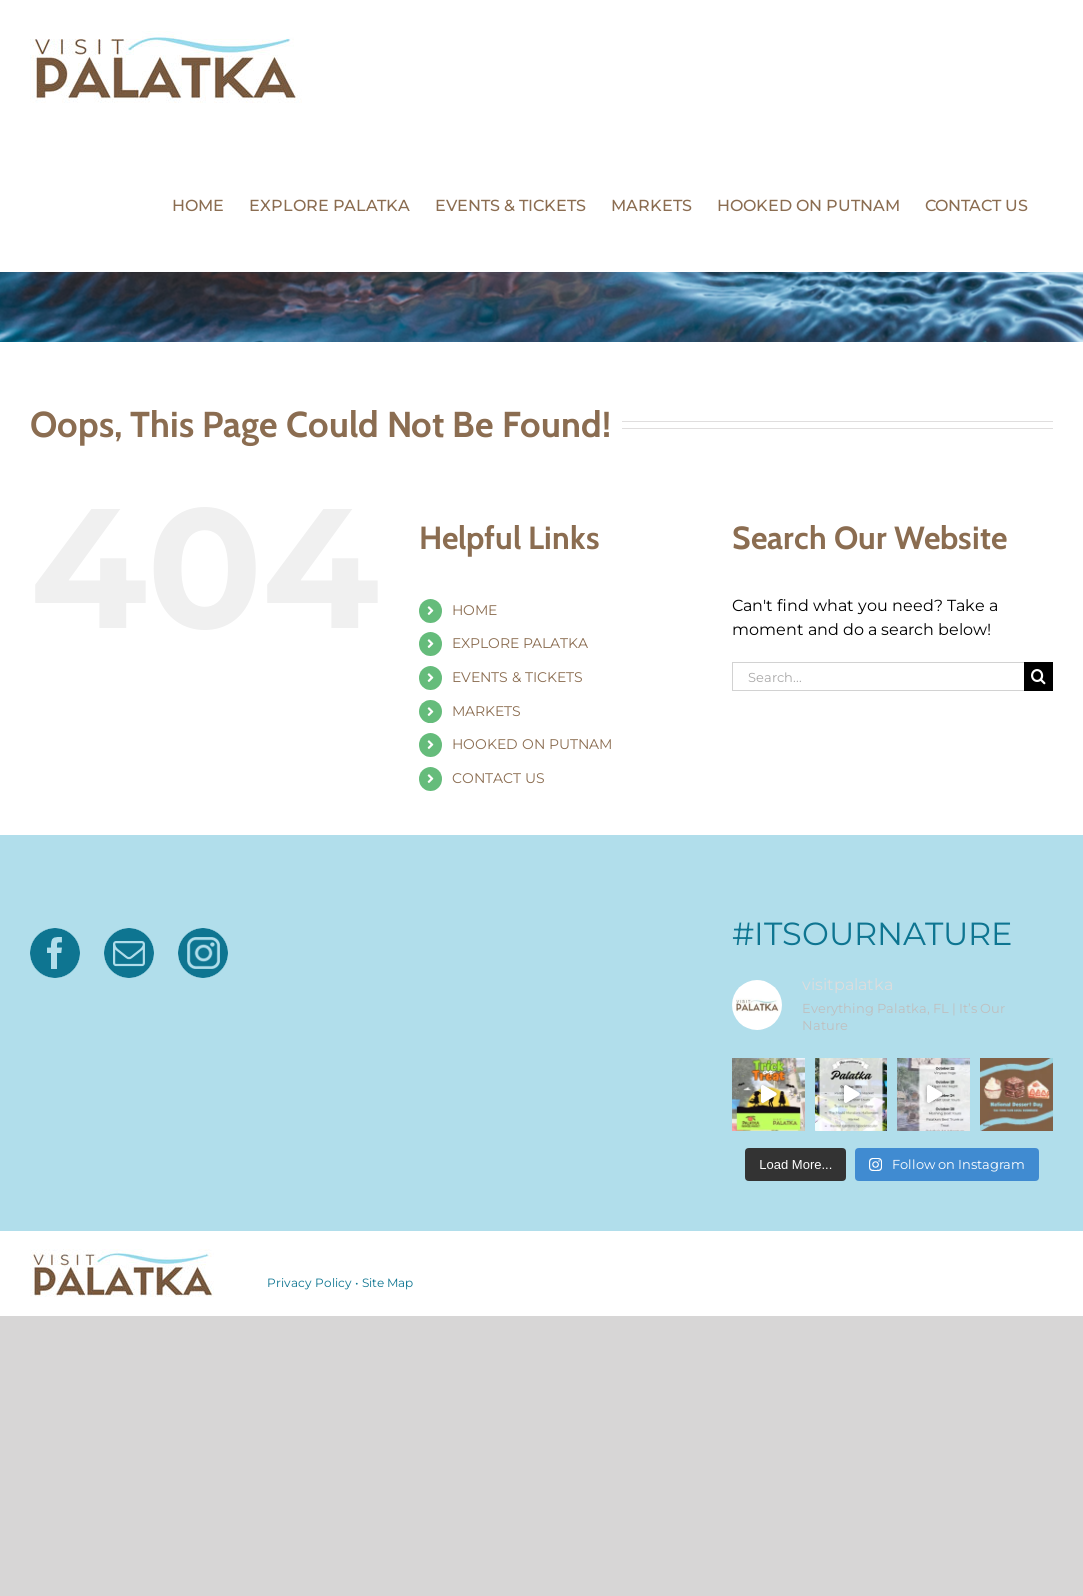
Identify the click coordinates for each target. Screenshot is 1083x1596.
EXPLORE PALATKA (520, 643)
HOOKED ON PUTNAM (532, 744)
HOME (474, 610)
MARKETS (486, 711)
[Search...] (878, 676)
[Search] (1038, 676)
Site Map (387, 1282)
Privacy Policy (309, 1282)
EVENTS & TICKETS (517, 677)
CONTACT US (498, 778)
